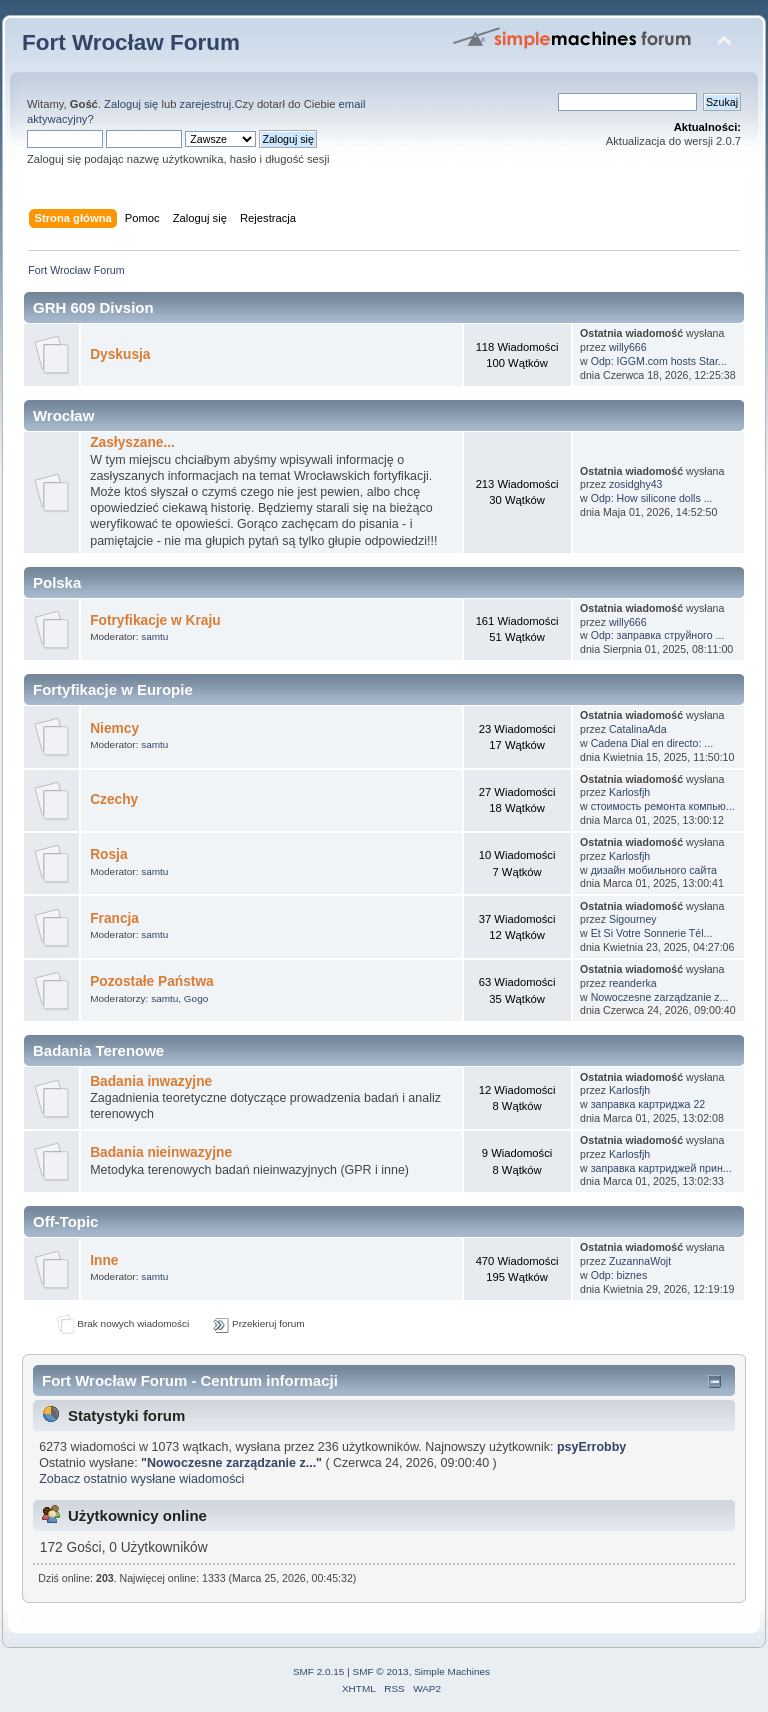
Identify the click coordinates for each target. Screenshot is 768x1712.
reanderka (633, 983)
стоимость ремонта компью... (663, 806)
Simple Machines (452, 1671)
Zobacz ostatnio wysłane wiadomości (141, 1479)
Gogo (196, 998)
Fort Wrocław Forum (131, 42)
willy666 (628, 347)
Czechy (114, 799)
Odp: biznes (619, 1275)
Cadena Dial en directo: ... (652, 743)
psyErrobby (591, 1447)
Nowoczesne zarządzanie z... (660, 997)
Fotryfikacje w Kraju (155, 620)
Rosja (108, 854)
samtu (154, 636)
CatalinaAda (638, 729)
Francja (114, 918)
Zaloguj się (131, 104)
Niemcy (114, 728)
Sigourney (633, 919)
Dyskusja (120, 354)
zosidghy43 (636, 484)
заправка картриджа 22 (648, 1104)
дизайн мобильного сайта (654, 870)
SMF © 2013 (381, 1671)
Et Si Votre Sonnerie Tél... (652, 933)
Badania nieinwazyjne (161, 1152)
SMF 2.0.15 (319, 1671)
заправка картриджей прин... (661, 1168)
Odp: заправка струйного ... (658, 635)
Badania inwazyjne (151, 1081)
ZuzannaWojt (640, 1261)
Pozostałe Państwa (152, 981)
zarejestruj (206, 104)
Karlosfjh (629, 792)
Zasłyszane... (132, 442)
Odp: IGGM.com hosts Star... (659, 361)
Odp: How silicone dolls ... (652, 498)
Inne (104, 1260)
